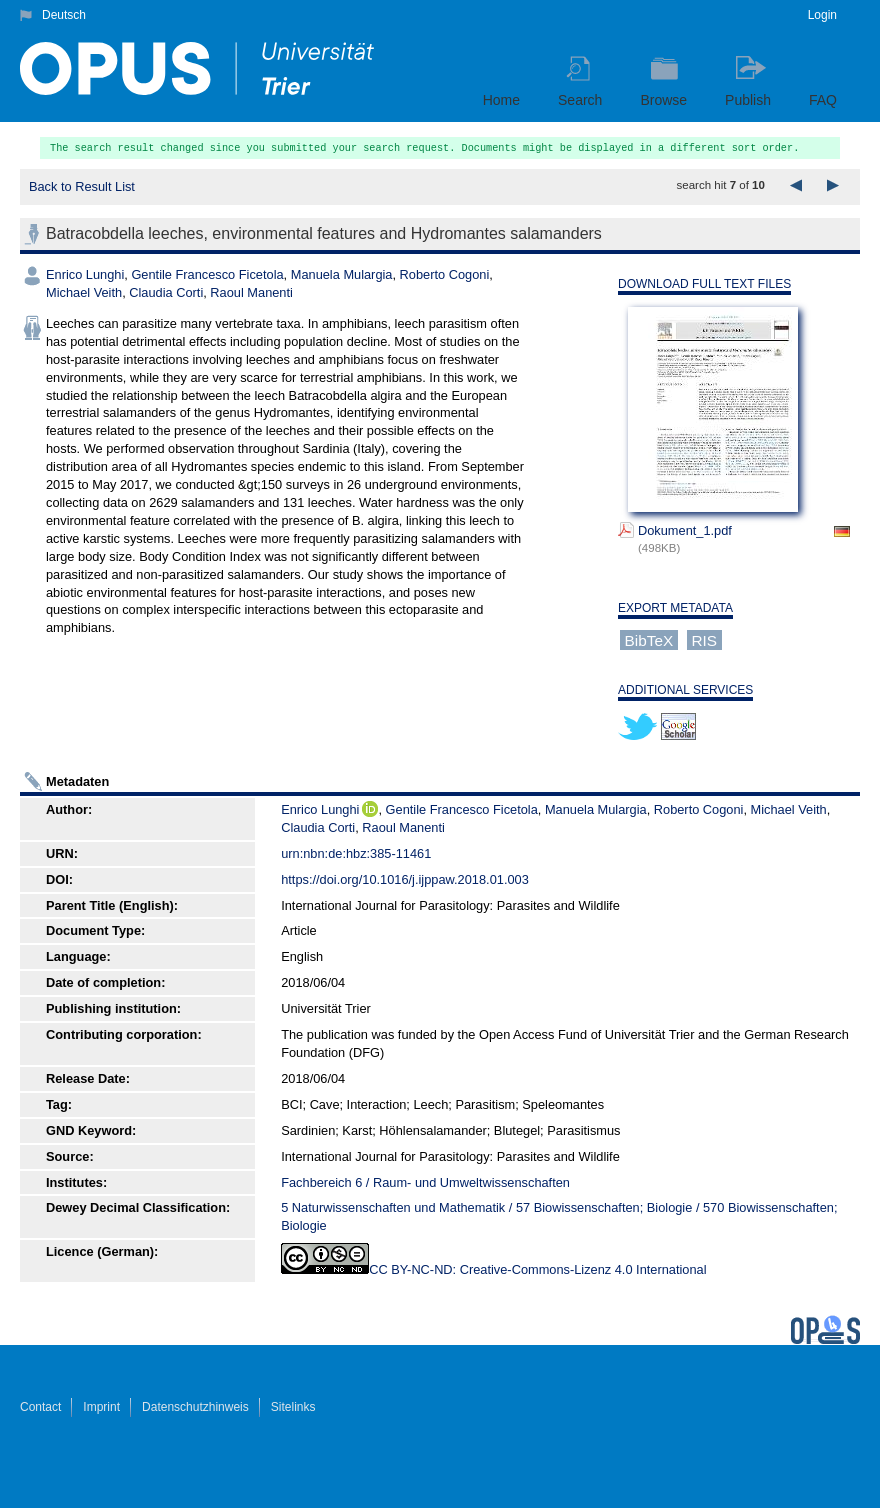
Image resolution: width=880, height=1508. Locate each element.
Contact (40, 1407)
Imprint (101, 1407)
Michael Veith (84, 292)
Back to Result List (82, 186)
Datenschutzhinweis (195, 1407)
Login (822, 15)
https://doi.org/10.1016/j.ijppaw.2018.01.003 (405, 879)
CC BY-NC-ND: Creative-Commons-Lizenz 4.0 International (537, 1269)
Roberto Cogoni (445, 274)
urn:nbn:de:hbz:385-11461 (356, 853)
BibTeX (649, 639)
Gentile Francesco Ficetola (207, 274)
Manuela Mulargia (342, 274)
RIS (704, 639)
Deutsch (64, 15)
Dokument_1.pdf (685, 530)
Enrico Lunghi (85, 274)
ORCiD (370, 809)
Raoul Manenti (251, 292)
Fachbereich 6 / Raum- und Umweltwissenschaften (425, 1182)
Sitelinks (293, 1407)
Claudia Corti (166, 292)
